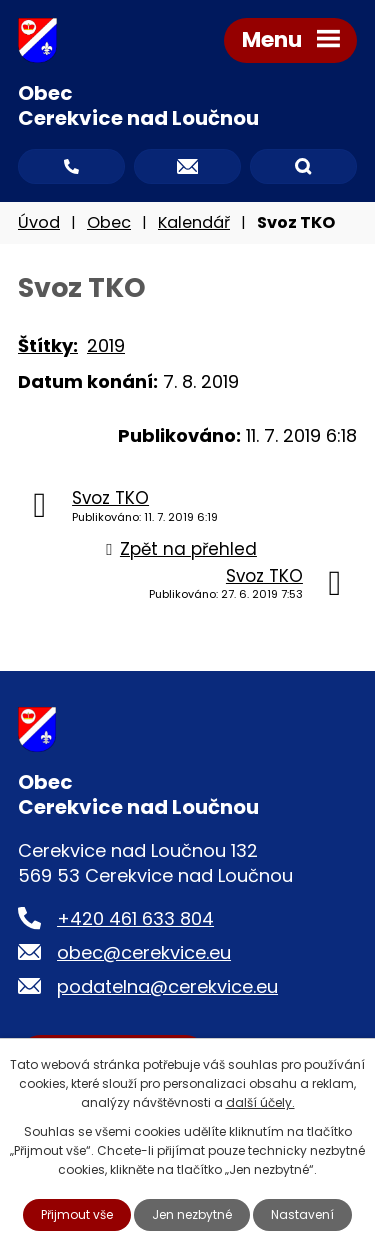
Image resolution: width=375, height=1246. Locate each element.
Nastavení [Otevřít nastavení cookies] (302, 1214)
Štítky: (48, 345)
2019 (106, 345)
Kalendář (194, 222)
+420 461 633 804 (135, 918)
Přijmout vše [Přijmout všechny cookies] (77, 1214)
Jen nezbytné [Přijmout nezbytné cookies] (192, 1214)
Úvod (39, 222)
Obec (109, 222)
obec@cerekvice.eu (144, 952)
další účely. (260, 1102)
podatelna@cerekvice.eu (167, 986)
